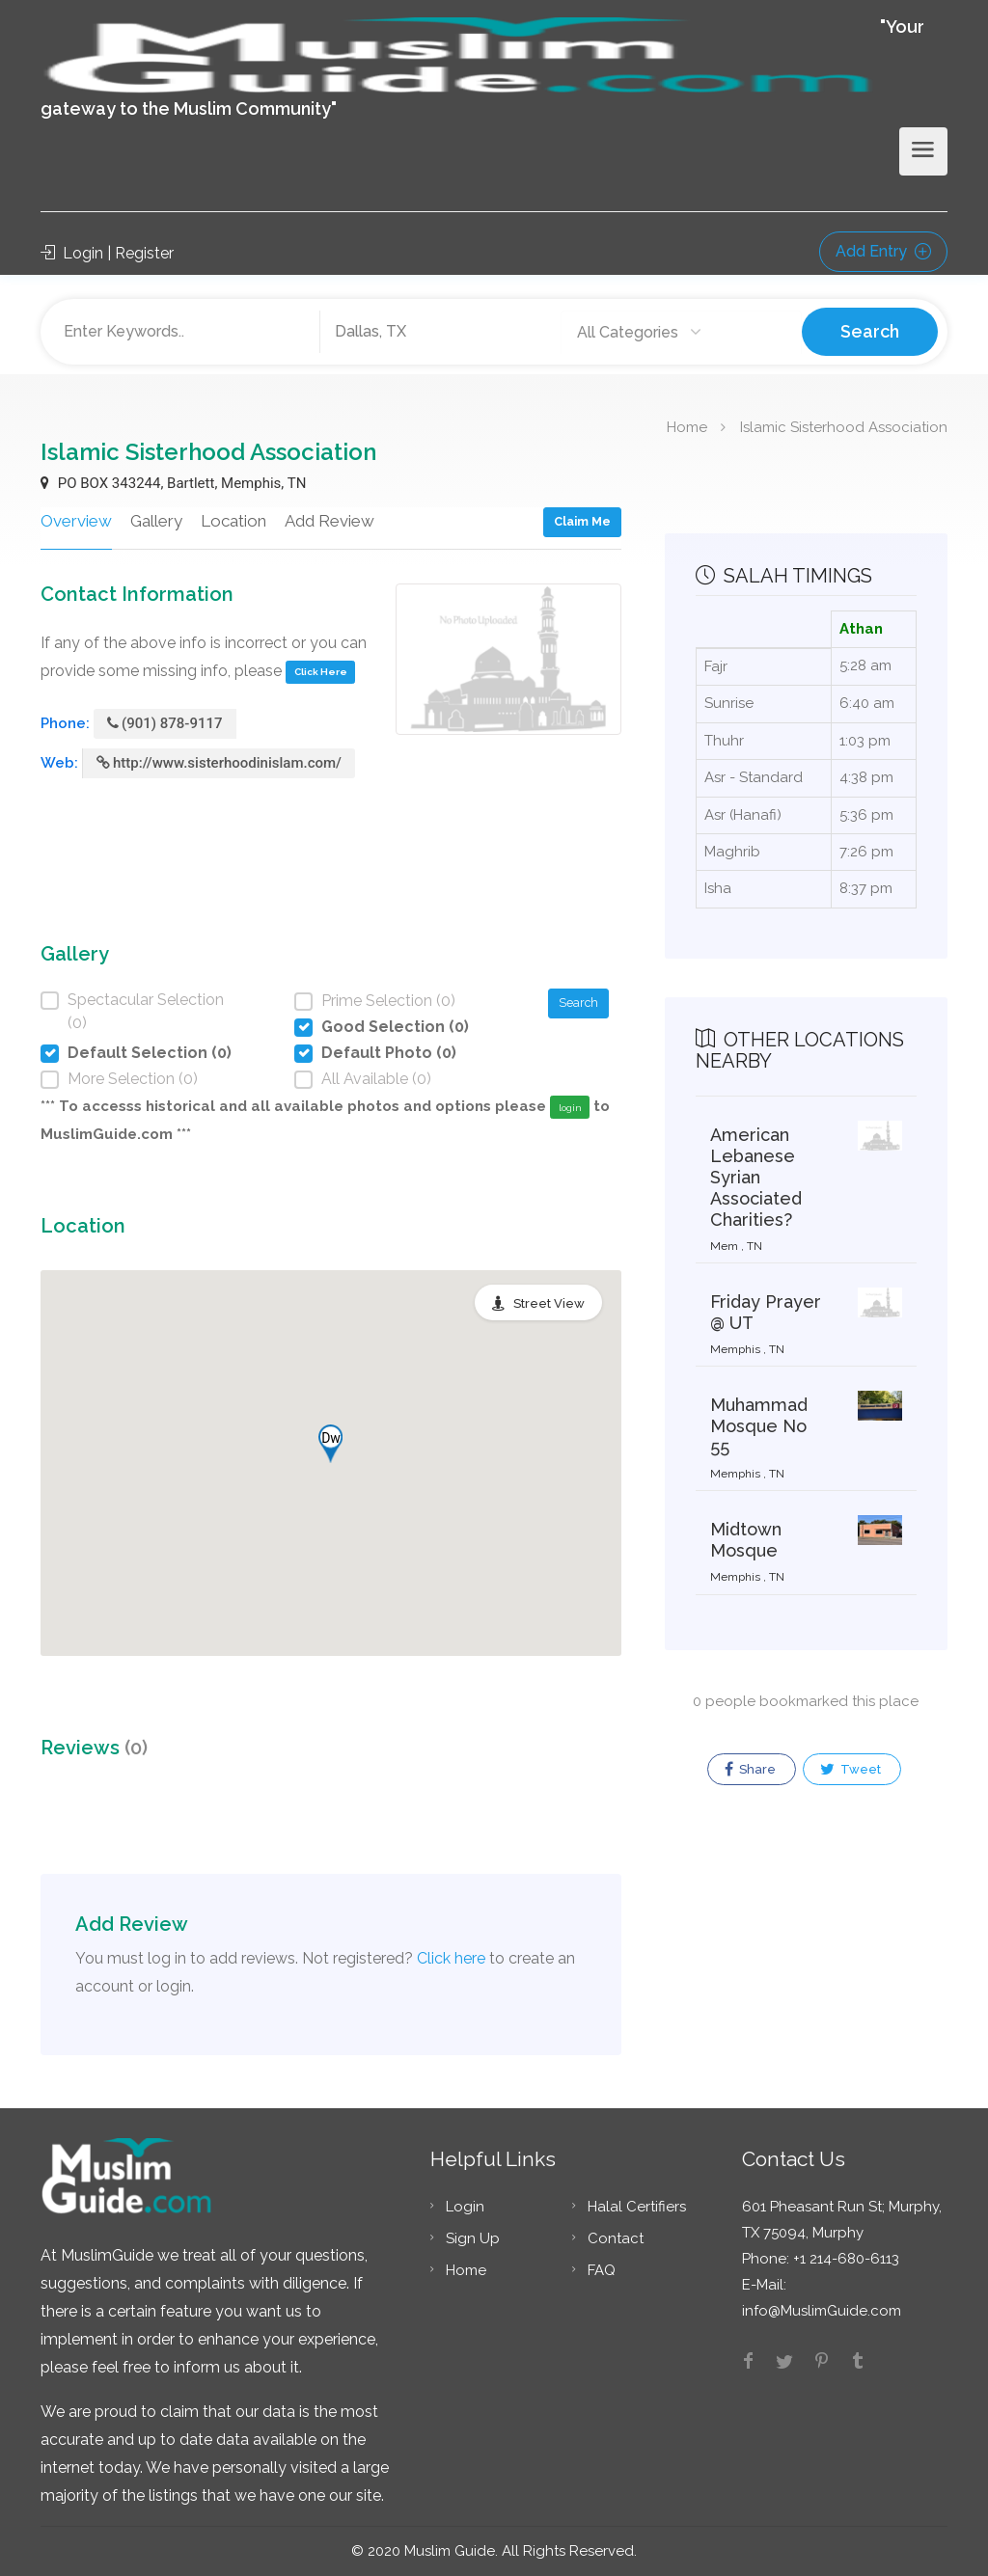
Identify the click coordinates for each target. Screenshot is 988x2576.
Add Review (329, 520)
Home (687, 426)
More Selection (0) (133, 1079)
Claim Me (582, 521)
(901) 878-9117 (165, 723)
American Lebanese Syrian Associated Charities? (756, 1177)
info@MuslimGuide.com (821, 2310)
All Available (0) (376, 1079)
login (570, 1107)
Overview (76, 520)
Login (465, 2206)
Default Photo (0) (388, 1053)
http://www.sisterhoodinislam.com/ (219, 763)
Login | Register (107, 253)
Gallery (156, 520)
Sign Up (473, 2238)
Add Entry (883, 251)
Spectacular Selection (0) (146, 1011)
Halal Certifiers (637, 2206)
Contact (616, 2238)
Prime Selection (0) (388, 1000)
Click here (451, 1958)
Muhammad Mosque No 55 (759, 1426)
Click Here (320, 671)
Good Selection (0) (395, 1026)
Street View (549, 1303)
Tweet (850, 1769)
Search (869, 331)
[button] (330, 1443)
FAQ (602, 2270)
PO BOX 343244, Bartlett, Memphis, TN (173, 483)
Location (233, 520)
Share (750, 1769)
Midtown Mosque (746, 1539)
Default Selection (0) (150, 1053)
